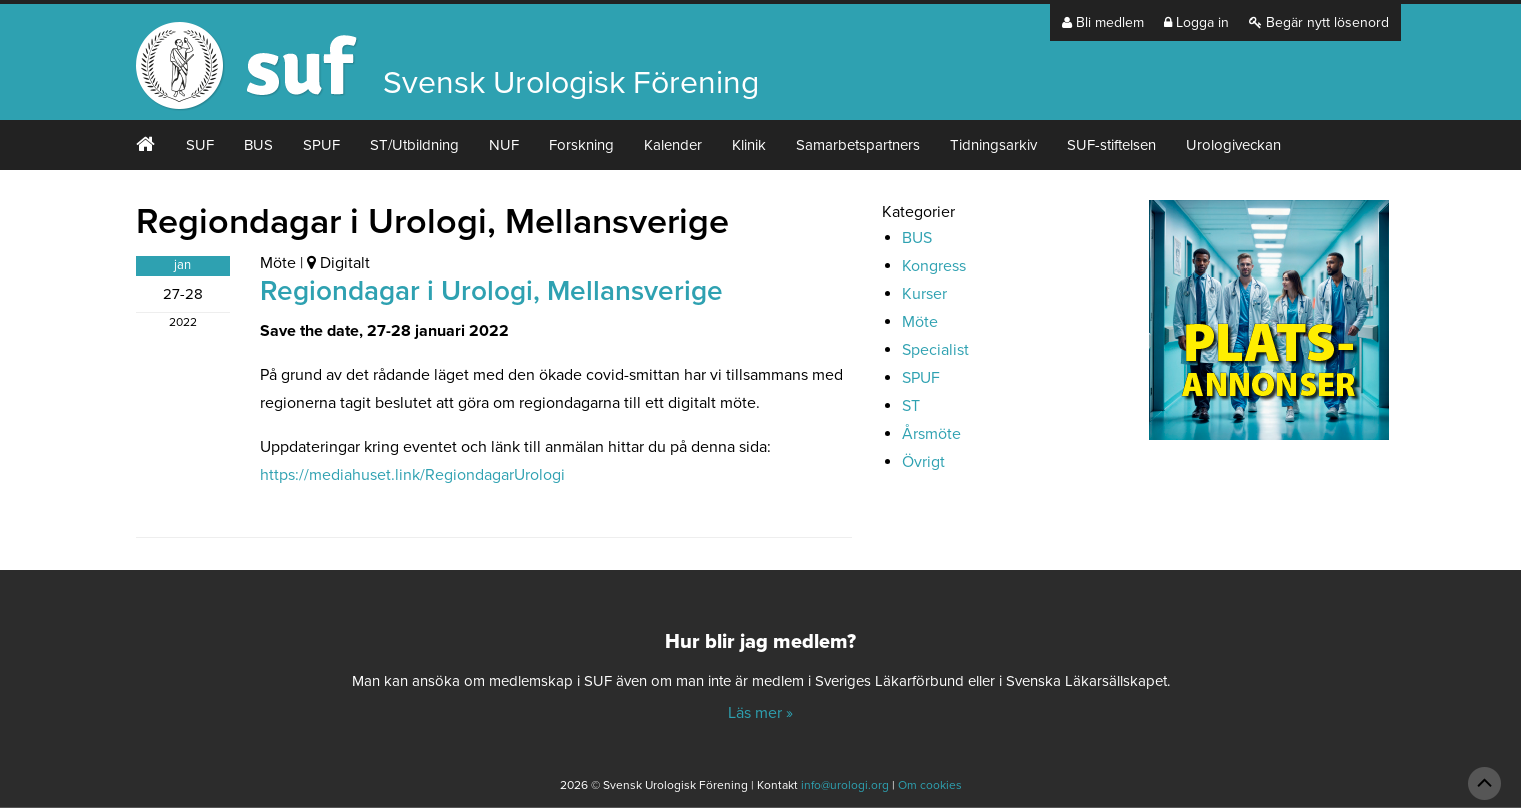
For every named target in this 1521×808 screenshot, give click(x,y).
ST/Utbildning (414, 145)
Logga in (1196, 22)
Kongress (934, 266)
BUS (258, 145)
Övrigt (923, 462)
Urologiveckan (1233, 145)
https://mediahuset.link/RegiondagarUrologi (412, 475)
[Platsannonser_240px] (1269, 327)
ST (911, 406)
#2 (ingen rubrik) (146, 145)
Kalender (673, 145)
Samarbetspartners (858, 145)
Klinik (749, 145)
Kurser (924, 294)
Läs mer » (760, 713)
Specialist (935, 350)
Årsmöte (931, 434)
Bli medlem (1103, 22)
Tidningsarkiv (993, 145)
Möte (278, 263)
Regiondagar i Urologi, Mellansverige (491, 291)
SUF (200, 145)
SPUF (321, 145)
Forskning (581, 145)
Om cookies (930, 785)
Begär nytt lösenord (1319, 22)
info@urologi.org (845, 785)
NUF (504, 145)
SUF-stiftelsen (1111, 145)
